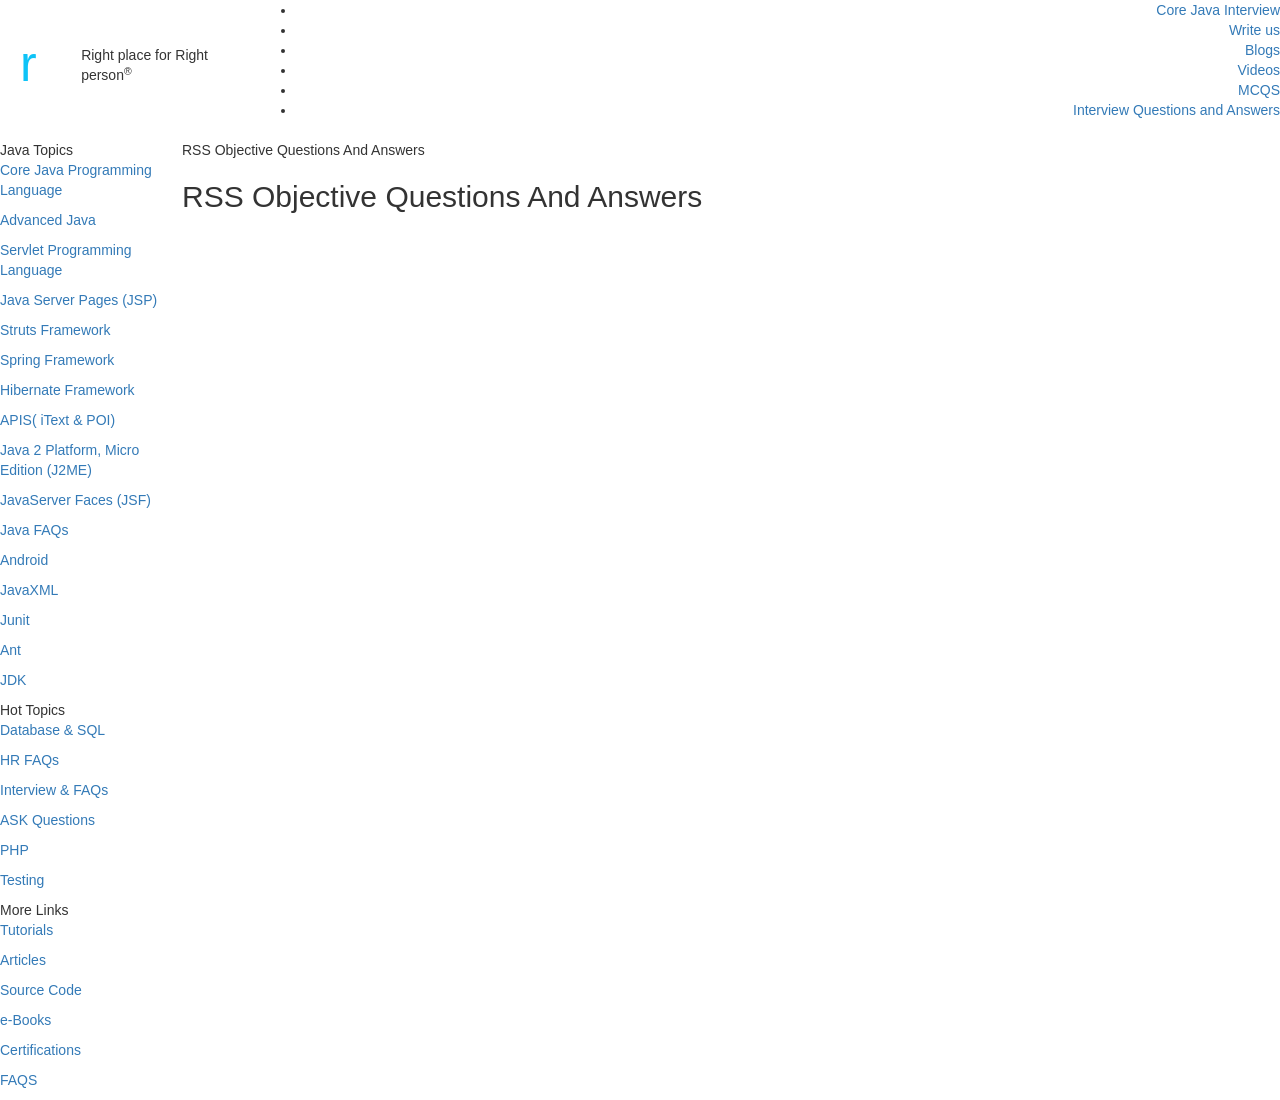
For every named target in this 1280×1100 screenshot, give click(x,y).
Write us (1254, 30)
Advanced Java (48, 220)
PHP (14, 850)
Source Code (41, 990)
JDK (13, 680)
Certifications (40, 1050)
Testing (22, 880)
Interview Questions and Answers (1176, 110)
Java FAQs (34, 530)
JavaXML (29, 590)
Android (24, 560)
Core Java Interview (1218, 10)
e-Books (25, 1020)
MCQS (1259, 90)
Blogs (1262, 50)
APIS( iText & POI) (57, 420)
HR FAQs (29, 760)
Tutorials (26, 930)
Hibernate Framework (67, 390)
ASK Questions (47, 820)
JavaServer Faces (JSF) (75, 500)
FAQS (18, 1080)
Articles (23, 960)
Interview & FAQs (54, 790)
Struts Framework (55, 330)
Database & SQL (52, 730)
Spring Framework (57, 360)
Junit (15, 620)
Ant (10, 650)
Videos (1258, 70)
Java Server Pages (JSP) (78, 300)
